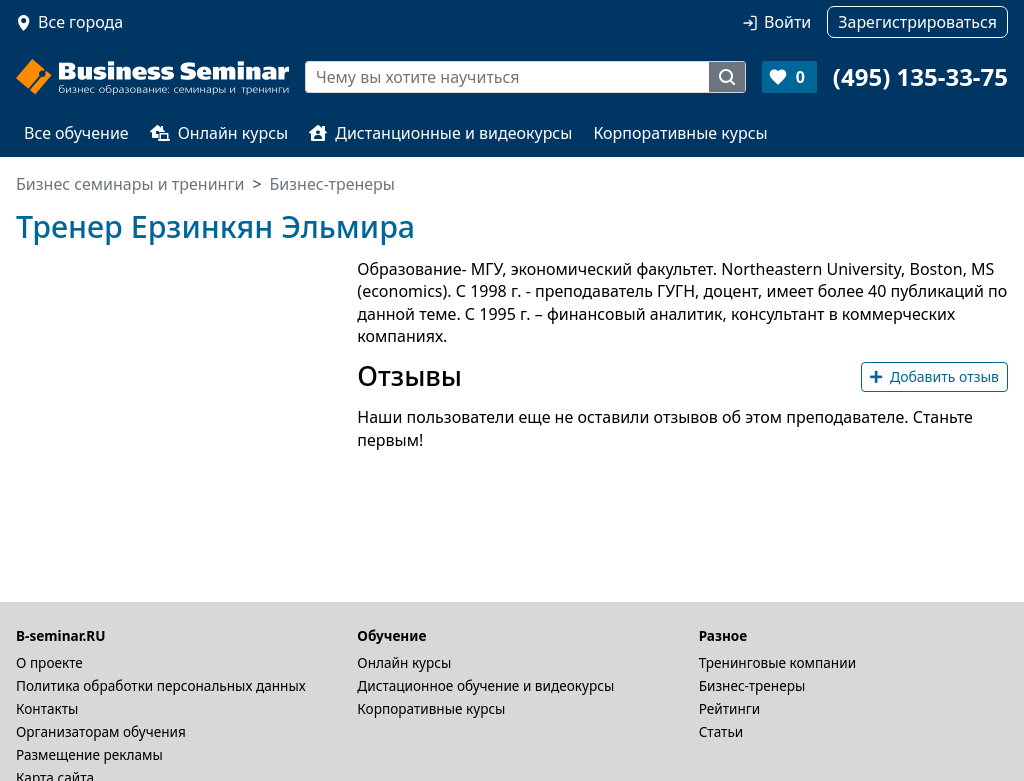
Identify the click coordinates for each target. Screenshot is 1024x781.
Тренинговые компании (777, 662)
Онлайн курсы (219, 133)
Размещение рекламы (89, 754)
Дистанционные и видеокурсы (440, 133)
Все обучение (76, 133)
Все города (80, 22)
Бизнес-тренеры (752, 685)
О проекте (49, 662)
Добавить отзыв (934, 376)
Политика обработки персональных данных (161, 685)
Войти (787, 22)
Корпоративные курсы (680, 133)
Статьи (721, 731)
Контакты (47, 708)
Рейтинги (730, 708)
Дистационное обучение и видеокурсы (485, 685)
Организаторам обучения (101, 731)
